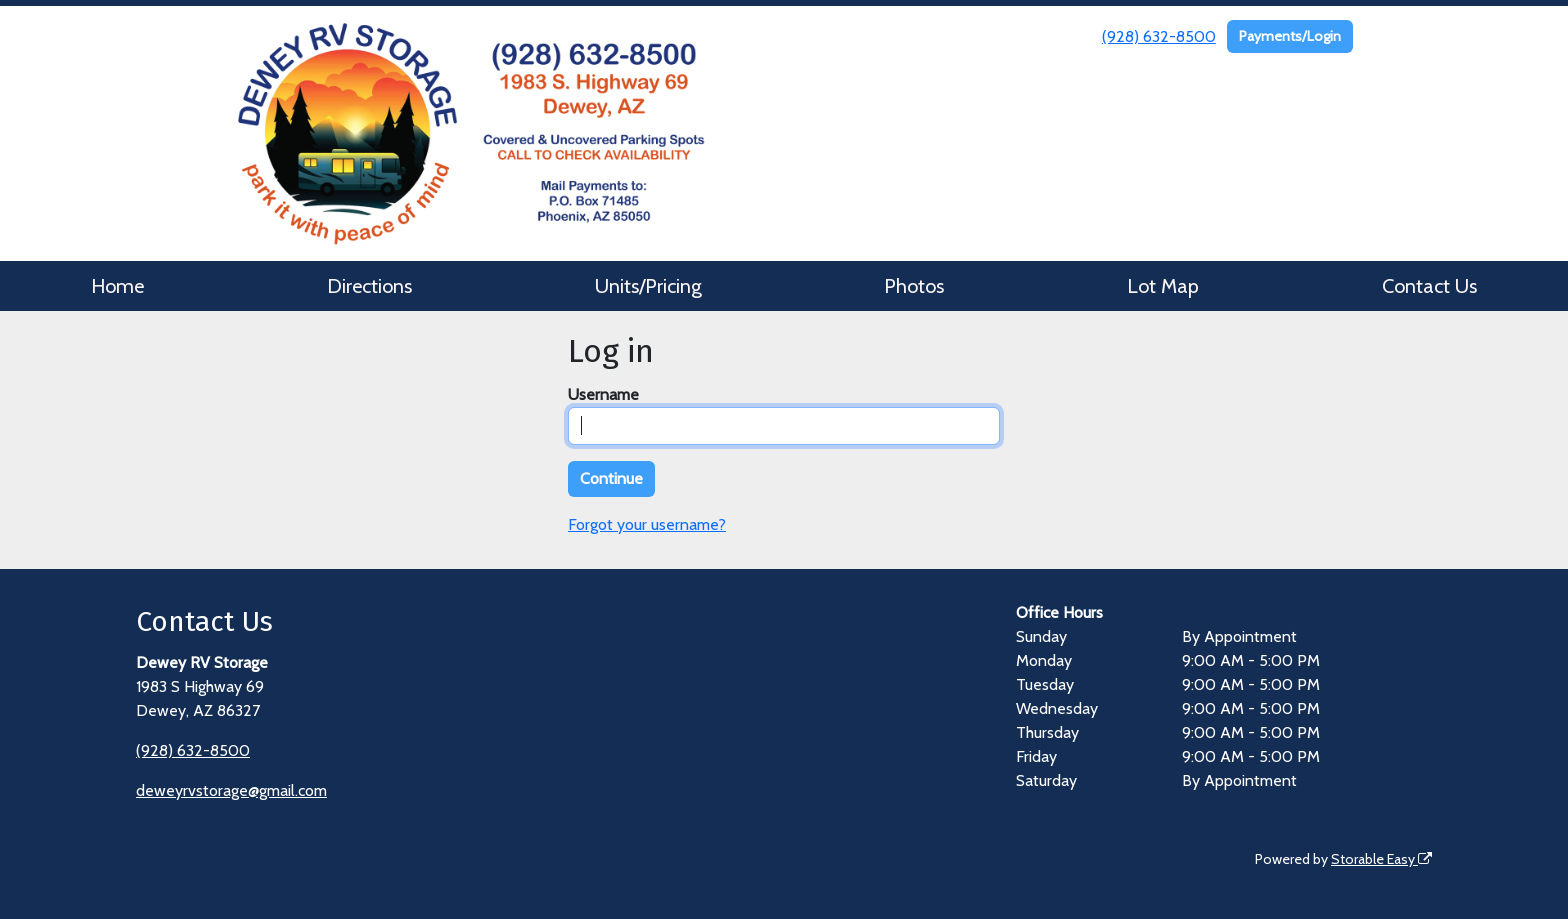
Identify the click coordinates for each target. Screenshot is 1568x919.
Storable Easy (1381, 859)
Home (117, 286)
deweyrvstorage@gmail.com (231, 790)
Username (603, 394)
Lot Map (1163, 286)
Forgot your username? (647, 524)
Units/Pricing (648, 286)
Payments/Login (1290, 36)
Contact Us (1429, 286)
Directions (369, 286)
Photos (914, 286)
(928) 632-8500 (1159, 36)
